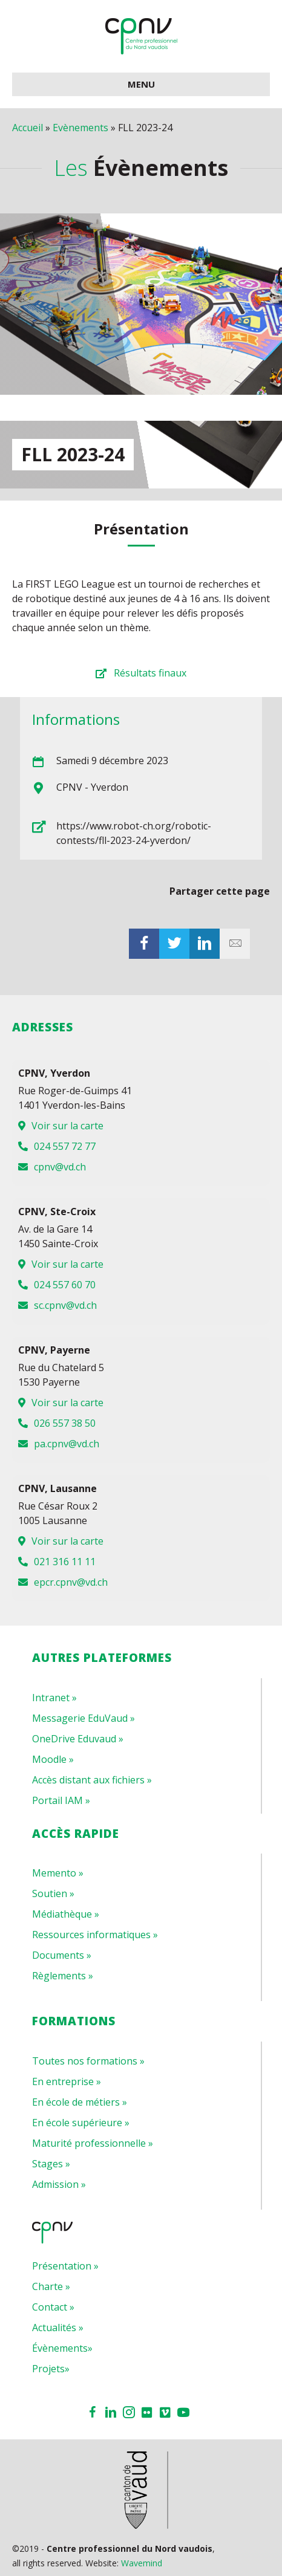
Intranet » (54, 1697)
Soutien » (53, 1893)
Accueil (27, 127)
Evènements (80, 127)
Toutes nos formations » (88, 2061)
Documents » (61, 1955)
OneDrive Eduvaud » (77, 1738)
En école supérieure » (81, 2122)
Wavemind (141, 2563)
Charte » (51, 2286)
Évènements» (62, 2348)
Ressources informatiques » (95, 1934)
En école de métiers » (79, 2102)
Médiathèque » (65, 1914)
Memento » (58, 1873)
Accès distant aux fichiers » (92, 1779)
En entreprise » (66, 2081)
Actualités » (58, 2327)
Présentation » (65, 2266)
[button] (141, 673)
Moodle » (53, 1759)
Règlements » (62, 1975)
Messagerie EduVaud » (83, 1718)
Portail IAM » (61, 1800)
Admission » (59, 2184)
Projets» (51, 2368)
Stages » (51, 2163)
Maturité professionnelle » (92, 2143)
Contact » (53, 2307)
